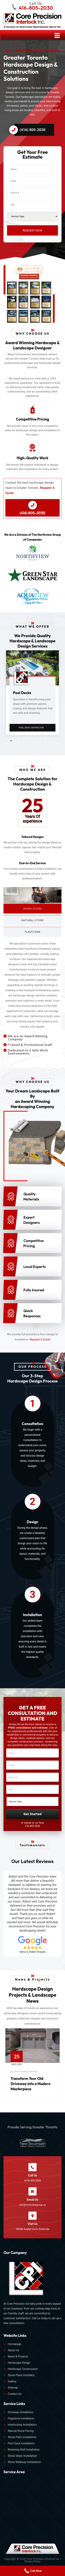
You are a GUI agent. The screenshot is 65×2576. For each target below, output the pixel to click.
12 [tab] (30, 746)
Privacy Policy (32, 2561)
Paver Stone (32, 908)
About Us (13, 2350)
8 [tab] (43, 742)
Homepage (14, 2344)
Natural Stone (32, 920)
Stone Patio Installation (22, 2437)
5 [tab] (27, 742)
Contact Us (14, 2394)
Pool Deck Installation (21, 2443)
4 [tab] (22, 742)
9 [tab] (48, 742)
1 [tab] (6, 742)
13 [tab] (35, 746)
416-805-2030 (36, 7)
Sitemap (13, 2387)
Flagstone (32, 931)
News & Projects (18, 2356)
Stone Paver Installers (21, 2375)
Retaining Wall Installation (24, 2449)
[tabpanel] (32, 2064)
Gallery (12, 2381)
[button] (59, 34)
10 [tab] (53, 742)
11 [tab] (58, 742)
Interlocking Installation (22, 2424)
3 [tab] (17, 742)
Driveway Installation (20, 2412)
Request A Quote (40, 1339)
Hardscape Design (19, 2362)
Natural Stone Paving (21, 2431)
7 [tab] (38, 742)
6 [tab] (32, 742)
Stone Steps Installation (22, 2455)
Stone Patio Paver (33, 723)
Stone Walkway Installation (24, 2462)
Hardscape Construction (23, 2369)
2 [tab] (12, 742)
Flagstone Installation (21, 2418)
